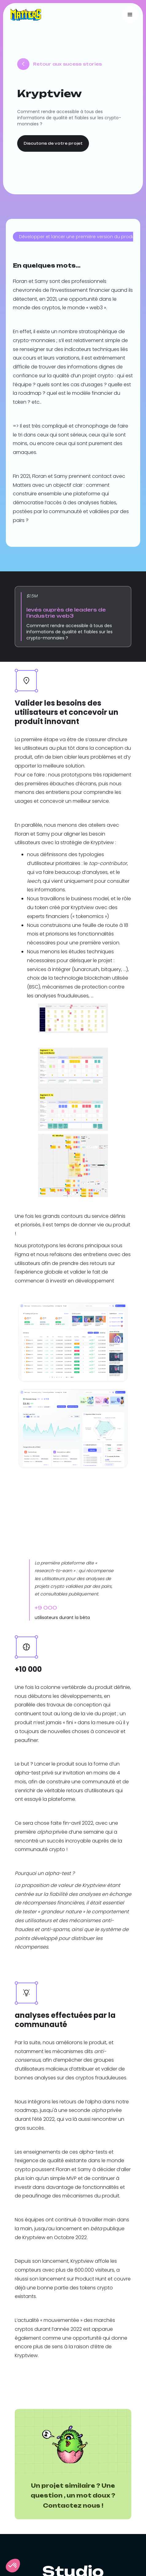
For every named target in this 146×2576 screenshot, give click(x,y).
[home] (24, 15)
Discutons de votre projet (53, 143)
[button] (130, 14)
